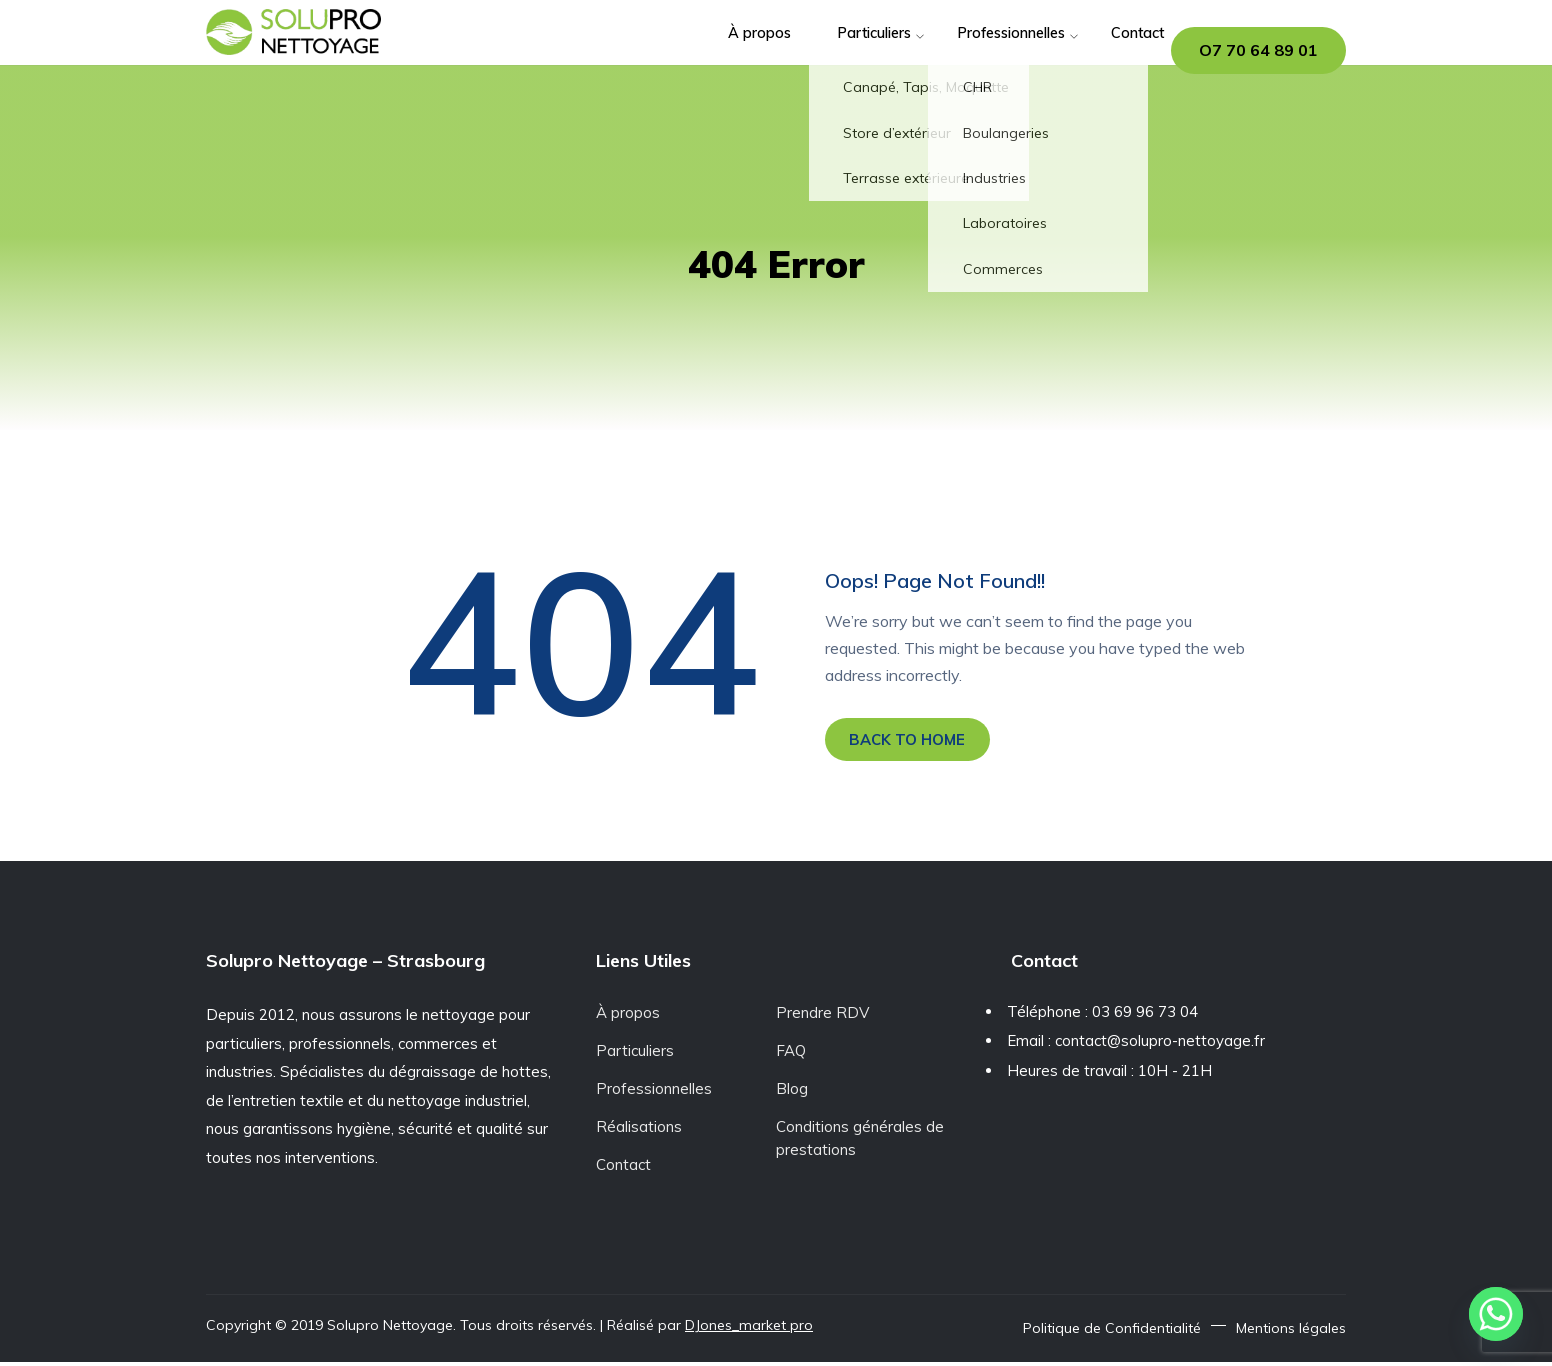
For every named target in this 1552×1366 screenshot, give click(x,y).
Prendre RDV (822, 1016)
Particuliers (824, 49)
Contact (1101, 49)
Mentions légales (1291, 1332)
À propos (707, 49)
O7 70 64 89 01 (1258, 50)
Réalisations (639, 1130)
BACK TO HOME (914, 741)
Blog (792, 1092)
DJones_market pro (749, 1329)
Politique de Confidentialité (1112, 1332)
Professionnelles (969, 49)
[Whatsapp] (1496, 1314)
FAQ (791, 1054)
